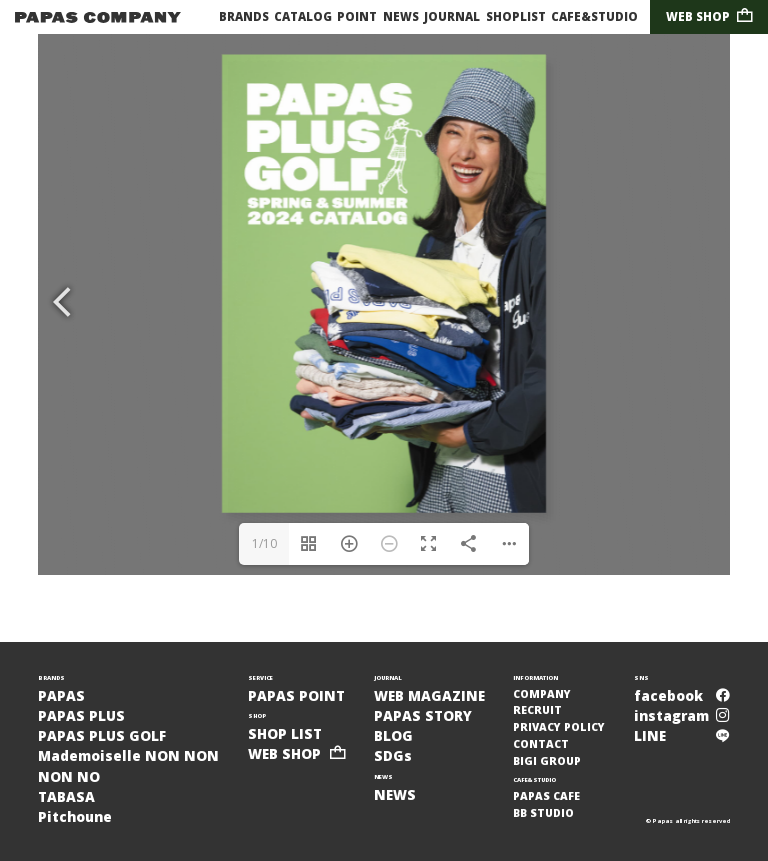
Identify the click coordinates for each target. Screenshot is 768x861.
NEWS (401, 16)
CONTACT (541, 744)
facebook (682, 696)
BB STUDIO (543, 813)
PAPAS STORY (423, 716)
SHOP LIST (285, 734)
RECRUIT (537, 710)
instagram (682, 716)
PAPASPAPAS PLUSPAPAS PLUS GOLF (102, 716)
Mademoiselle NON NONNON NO (128, 766)
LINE (682, 736)
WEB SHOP (709, 16)
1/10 (264, 543)
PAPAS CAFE (546, 796)
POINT (357, 16)
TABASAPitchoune (75, 807)
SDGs (393, 756)
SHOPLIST (516, 16)
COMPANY (542, 694)
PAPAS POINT (296, 696)
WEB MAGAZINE (429, 696)
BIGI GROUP (547, 761)
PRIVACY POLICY (559, 727)
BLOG (393, 736)
